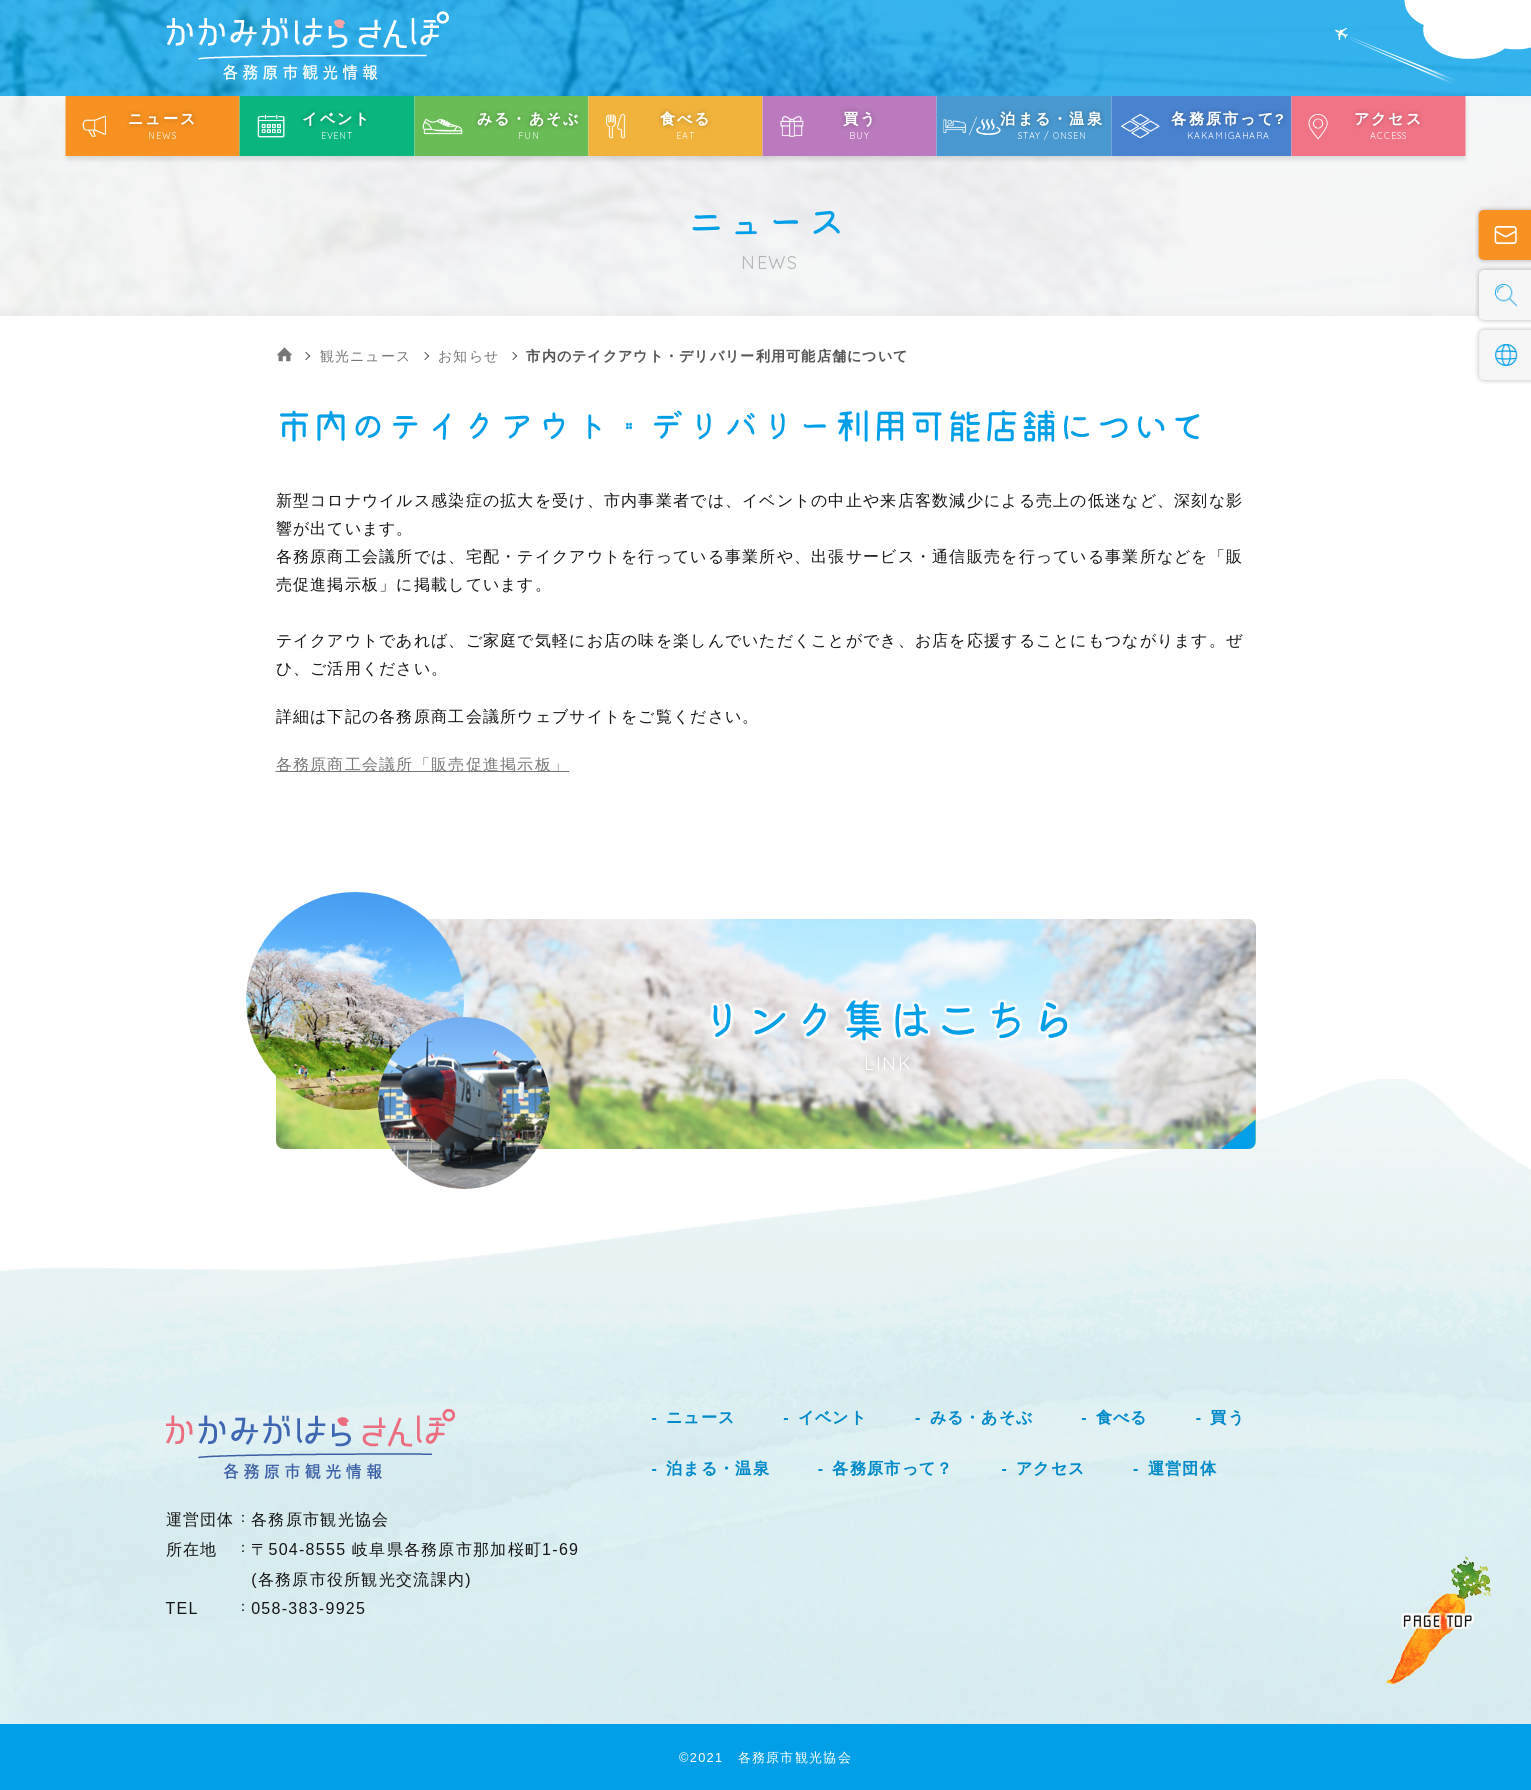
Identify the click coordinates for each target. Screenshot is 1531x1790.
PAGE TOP (1438, 1621)
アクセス (1050, 1468)
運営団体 (1182, 1468)
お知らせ (468, 356)
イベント (832, 1417)
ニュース (700, 1417)
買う (1227, 1417)
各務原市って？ (892, 1468)
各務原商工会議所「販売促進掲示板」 (423, 764)
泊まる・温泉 (718, 1468)
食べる (1122, 1417)
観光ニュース (366, 356)
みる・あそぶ (982, 1417)
